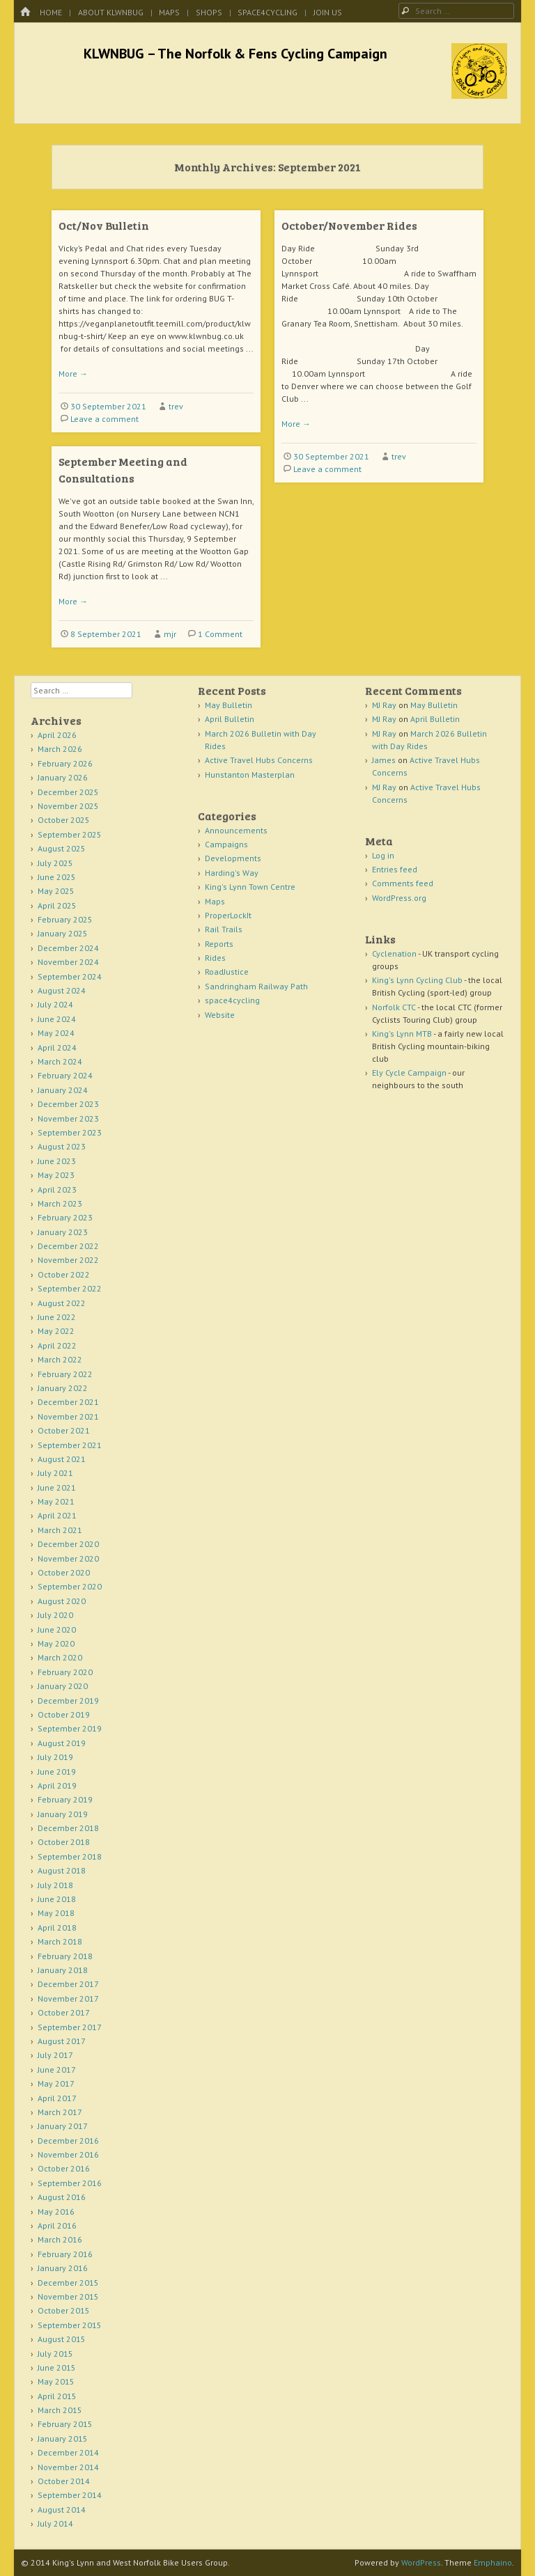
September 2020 (70, 1586)
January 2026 (63, 777)
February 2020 (65, 1672)
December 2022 (68, 1246)
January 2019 (63, 1814)
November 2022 (68, 1260)
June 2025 (57, 877)
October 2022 (64, 1274)
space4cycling (267, 12)
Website (220, 1015)
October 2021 (64, 1430)
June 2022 (57, 1317)
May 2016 (56, 2211)
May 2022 (56, 1331)
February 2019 (65, 1799)
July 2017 (55, 2055)
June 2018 (57, 1899)
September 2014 (70, 2495)
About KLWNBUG (111, 12)
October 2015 (64, 2310)
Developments (233, 858)
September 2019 (70, 1728)
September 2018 (70, 1856)
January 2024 (63, 1090)
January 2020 (63, 1686)
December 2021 (68, 1402)
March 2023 (60, 1203)
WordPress (421, 2562)
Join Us (327, 12)
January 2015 (63, 2438)
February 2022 (65, 1374)
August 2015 (62, 2339)
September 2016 (70, 2183)
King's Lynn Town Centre (250, 886)
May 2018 (56, 1913)
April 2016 (57, 2225)
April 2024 (57, 1047)
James (384, 760)
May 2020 (56, 1643)
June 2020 (57, 1629)
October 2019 (64, 1714)
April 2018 (57, 1927)
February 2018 (65, 1956)
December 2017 (68, 1984)
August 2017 (62, 2041)
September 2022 (70, 1288)
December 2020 (68, 1544)
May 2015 (56, 2381)
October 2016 (64, 2168)
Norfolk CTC (394, 1007)
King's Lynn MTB (402, 1033)
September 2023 (70, 1132)
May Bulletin (228, 705)
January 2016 (63, 2268)
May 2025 (56, 891)
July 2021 (55, 1473)
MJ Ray (384, 705)
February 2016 (65, 2254)
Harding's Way (231, 872)
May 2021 (56, 1501)
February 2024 (65, 1075)
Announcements (236, 830)
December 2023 (68, 1104)
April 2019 (57, 1785)
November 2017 (68, 1998)
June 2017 (57, 2069)
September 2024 (70, 976)
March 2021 (60, 1530)
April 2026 (57, 735)
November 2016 (68, 2154)
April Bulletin (229, 719)
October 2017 (64, 2012)
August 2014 (62, 2509)
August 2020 (62, 1601)
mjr (170, 634)
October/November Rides (349, 225)
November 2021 (68, 1416)
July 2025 (55, 863)
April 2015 (57, 2396)
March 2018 (60, 1941)
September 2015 (70, 2325)
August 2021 (62, 1459)
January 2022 (63, 1388)
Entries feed (394, 869)
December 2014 (68, 2452)
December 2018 (68, 1828)
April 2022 (57, 1345)
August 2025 (62, 848)
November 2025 (68, 806)
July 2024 (55, 1004)
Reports (219, 943)
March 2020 (60, 1657)
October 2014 (64, 2481)
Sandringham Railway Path (256, 986)
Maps (169, 12)
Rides (215, 957)
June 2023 (57, 1161)
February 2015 (65, 2424)
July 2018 (55, 1885)
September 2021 (70, 1445)
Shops (209, 12)
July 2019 (55, 1757)
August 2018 (62, 1870)
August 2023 (62, 1146)
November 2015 (68, 2296)
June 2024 (57, 1019)
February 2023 (65, 1217)
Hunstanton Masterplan (250, 774)
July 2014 (55, 2523)
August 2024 (62, 990)
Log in (383, 855)
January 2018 (63, 1970)
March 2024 (60, 1061)
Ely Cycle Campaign (409, 1072)
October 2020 (64, 1572)
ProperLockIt (228, 915)
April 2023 (57, 1189)
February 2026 (65, 763)
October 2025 (64, 820)
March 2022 (60, 1359)
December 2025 (68, 792)
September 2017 (70, 2027)
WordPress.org (399, 898)
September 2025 (70, 834)
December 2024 (68, 948)
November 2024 (68, 962)
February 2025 (65, 919)
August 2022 (62, 1303)
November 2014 (68, 2467)
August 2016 (62, 2197)
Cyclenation (394, 953)
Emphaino (493, 2562)
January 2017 (63, 2126)
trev (176, 406)
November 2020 (68, 1558)
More (73, 373)
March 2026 (60, 749)
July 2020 (55, 1615)
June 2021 (57, 1487)
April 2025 (57, 905)
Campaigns (226, 844)
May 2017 (56, 2083)
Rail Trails (223, 929)
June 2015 (57, 2367)
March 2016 (60, 2239)
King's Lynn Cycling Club (417, 980)
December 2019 (68, 1700)
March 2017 (60, 2112)
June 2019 (57, 1771)
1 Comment (220, 634)
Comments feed (402, 883)
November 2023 (68, 1118)
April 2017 (57, 2098)
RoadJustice (227, 971)
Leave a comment (104, 419)
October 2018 (64, 1842)
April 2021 (57, 1515)
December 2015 (68, 2282)
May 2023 (56, 1175)
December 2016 (68, 2140)
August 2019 (62, 1743)
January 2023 (63, 1232)
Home (51, 12)
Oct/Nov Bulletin (104, 225)
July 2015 (55, 2353)
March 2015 (60, 2410)
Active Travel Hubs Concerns (259, 760)
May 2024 (56, 1033)
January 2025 (63, 933)
